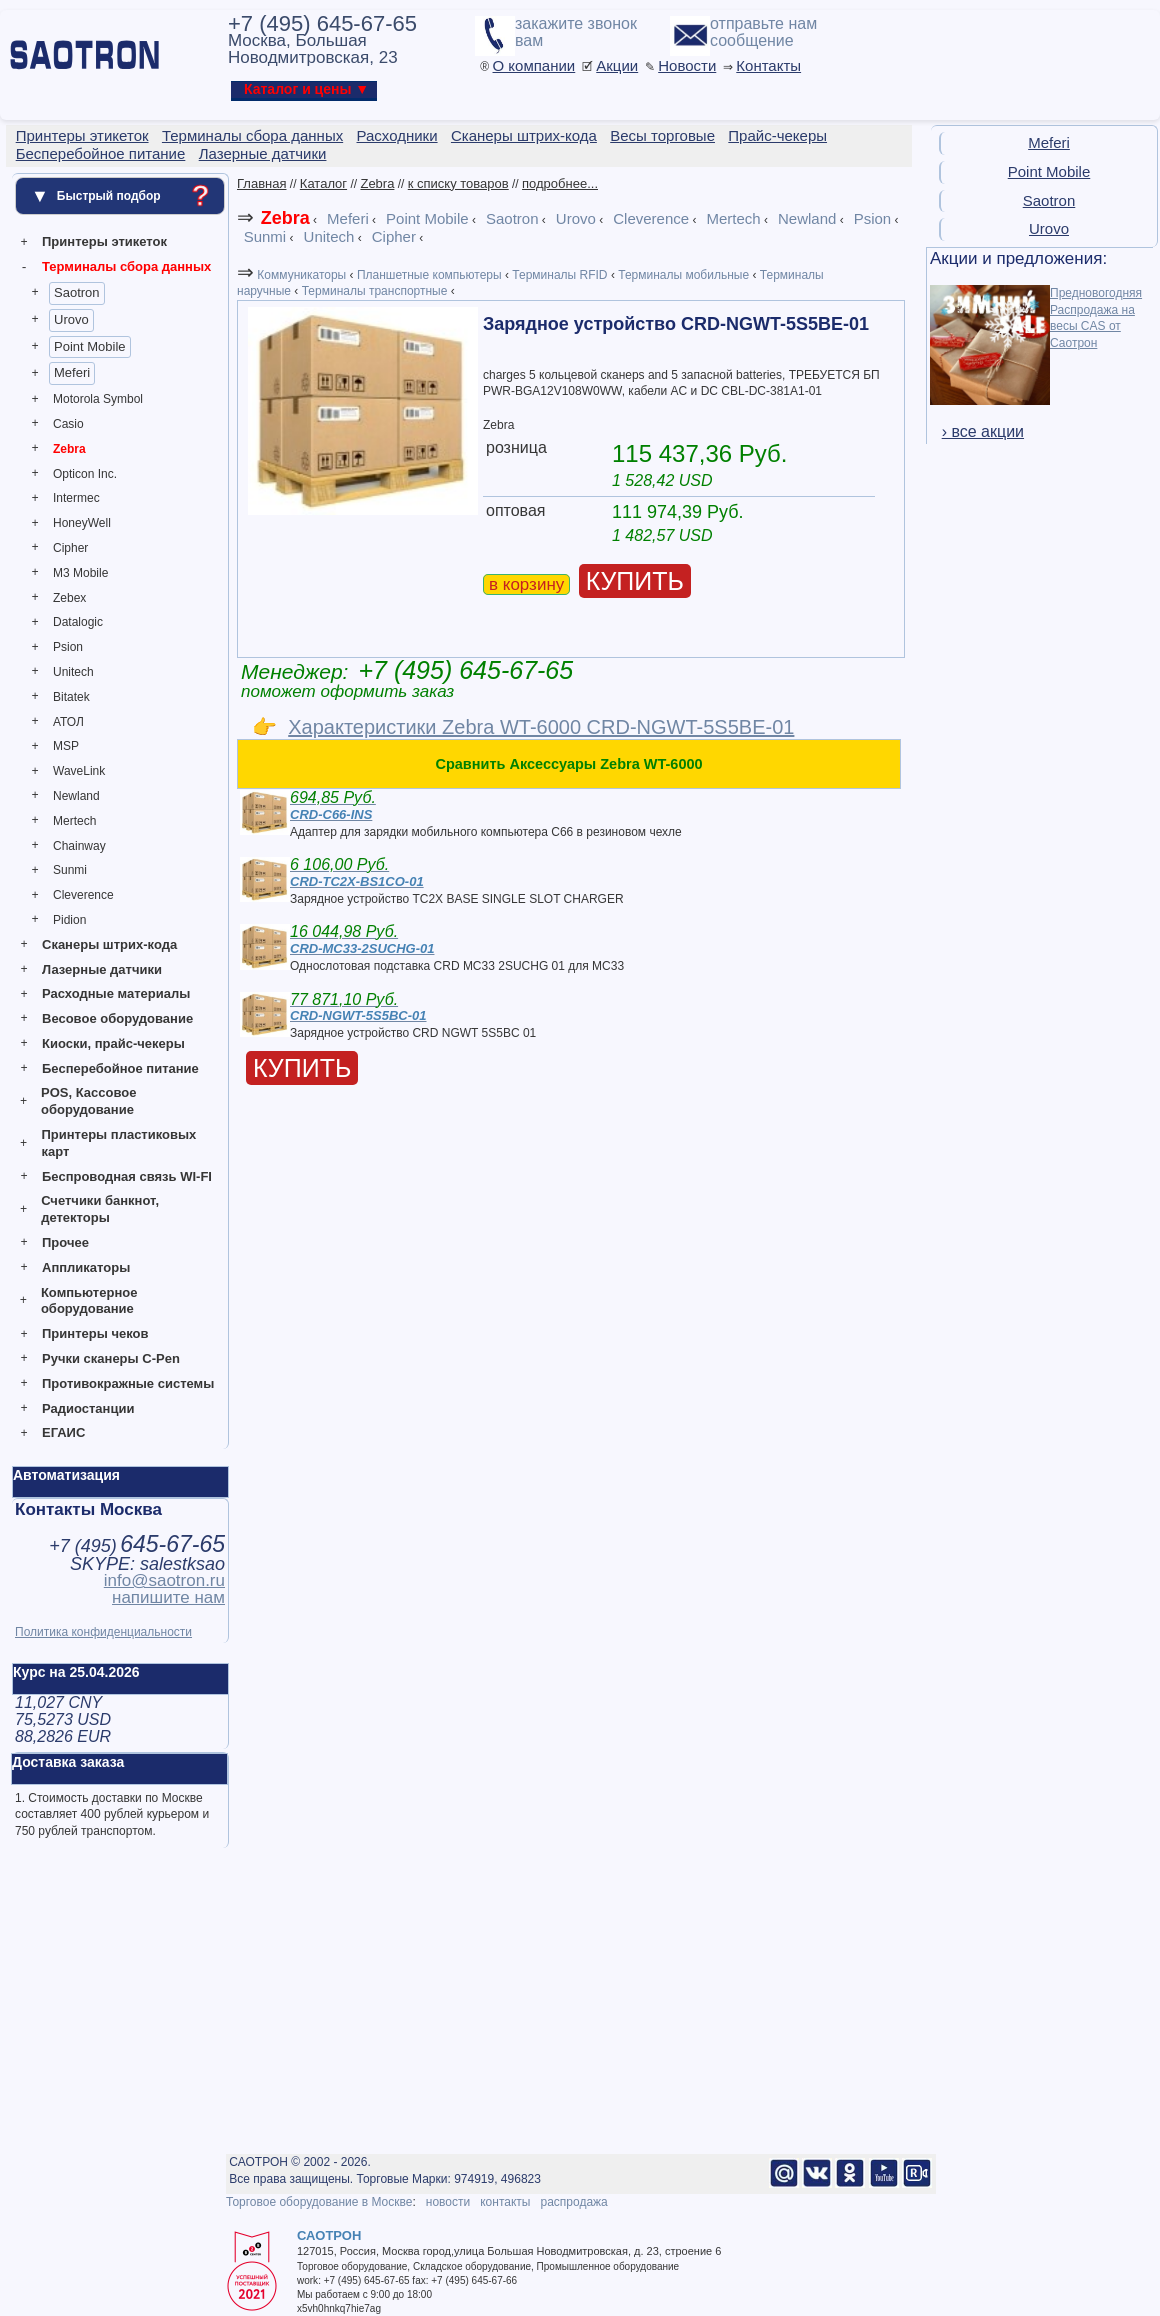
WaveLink (79, 771)
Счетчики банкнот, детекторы (100, 1209)
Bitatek (71, 697)
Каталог (323, 183)
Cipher (70, 548)
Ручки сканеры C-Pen (111, 1358)
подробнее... (560, 183)
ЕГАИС (63, 1432)
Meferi (72, 372)
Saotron (77, 292)
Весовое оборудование (117, 1018)
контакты (505, 2202)
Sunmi (70, 870)
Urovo (71, 319)
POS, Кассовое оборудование (88, 1101)
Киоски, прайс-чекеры (113, 1043)
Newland (76, 796)
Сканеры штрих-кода (109, 944)
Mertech (74, 821)
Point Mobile (90, 346)
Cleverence (83, 895)
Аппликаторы (86, 1267)
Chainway (79, 846)
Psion (68, 647)
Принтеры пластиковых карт (118, 1143)
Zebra (69, 449)
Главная (261, 183)
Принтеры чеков (95, 1333)
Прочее (65, 1242)
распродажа (573, 2202)
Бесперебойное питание (120, 1068)
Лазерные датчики (102, 969)
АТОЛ (68, 722)
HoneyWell (82, 523)
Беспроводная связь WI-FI (127, 1176)
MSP (66, 746)
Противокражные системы (128, 1383)
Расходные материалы (116, 993)
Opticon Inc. (85, 474)
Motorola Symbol (98, 399)
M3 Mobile (80, 573)
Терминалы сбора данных (126, 266)
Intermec (76, 498)
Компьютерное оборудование (89, 1301)
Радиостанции (88, 1408)
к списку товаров (458, 183)
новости (448, 2202)
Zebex (69, 598)
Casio (68, 424)
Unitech (73, 672)
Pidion (69, 920)
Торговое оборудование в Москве (319, 2202)
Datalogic (78, 622)
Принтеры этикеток (104, 241)
